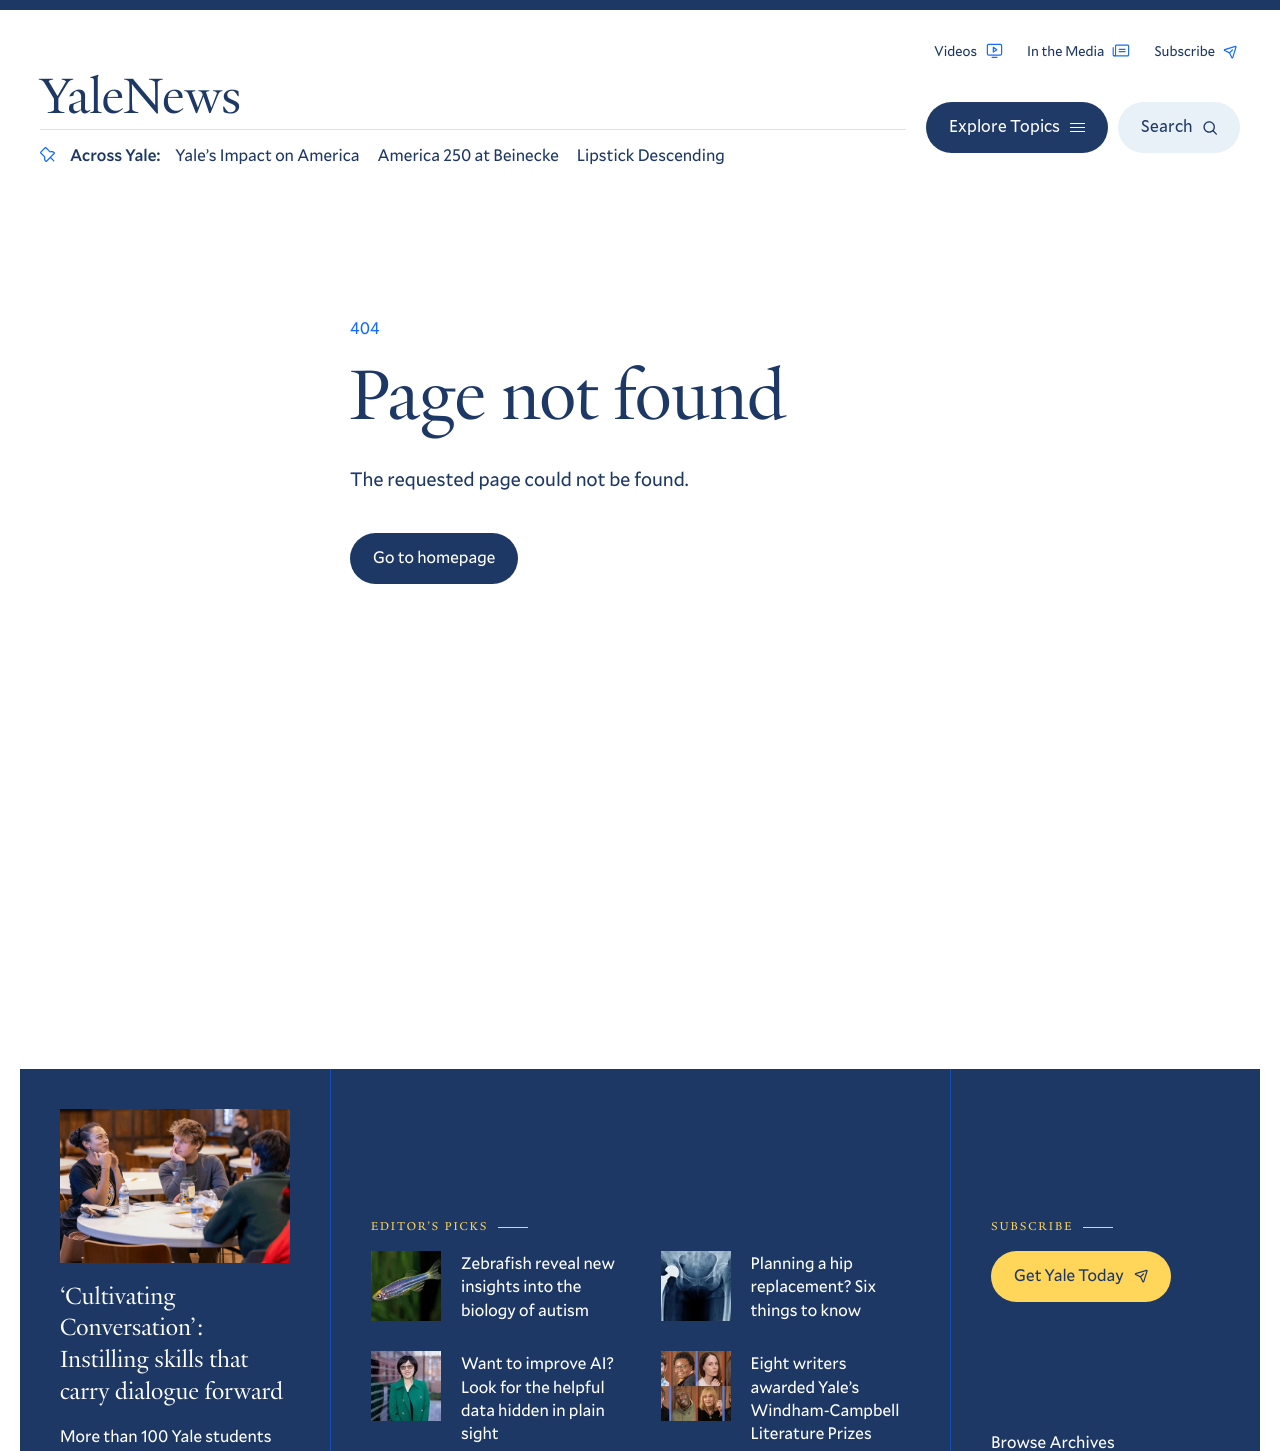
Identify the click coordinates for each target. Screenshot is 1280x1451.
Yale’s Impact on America (267, 154)
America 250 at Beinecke (468, 154)
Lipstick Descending (651, 154)
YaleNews (140, 101)
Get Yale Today (1081, 1274)
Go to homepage (434, 556)
